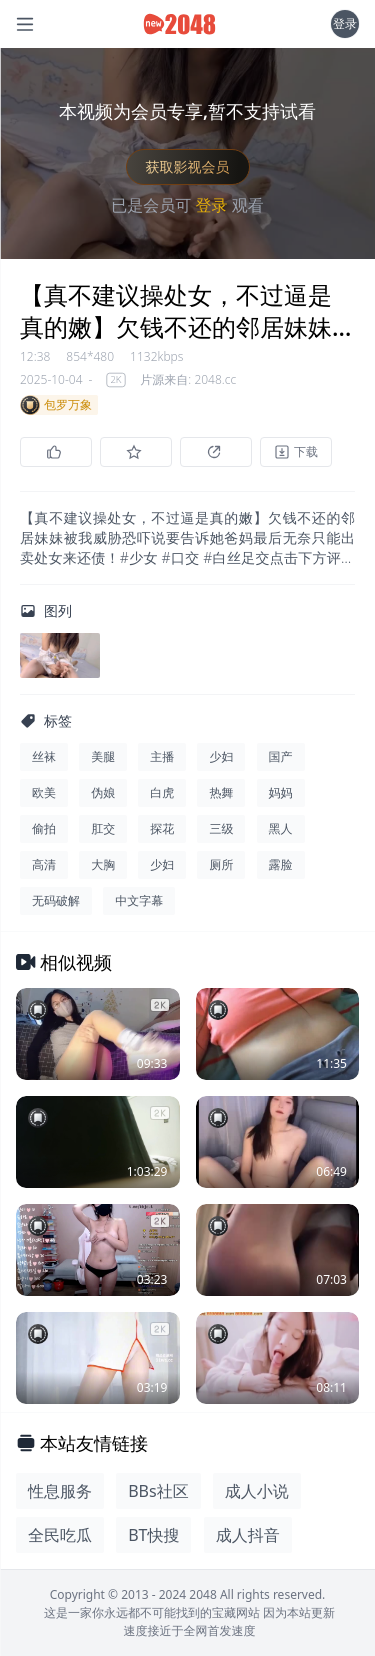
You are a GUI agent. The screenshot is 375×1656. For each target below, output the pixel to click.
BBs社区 (158, 1491)
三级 (221, 828)
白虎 (162, 792)
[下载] (296, 452)
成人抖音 (248, 1535)
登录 (345, 23)
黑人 (281, 828)
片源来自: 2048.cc (188, 380)
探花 (162, 828)
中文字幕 (139, 900)
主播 (162, 756)
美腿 (103, 756)
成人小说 (257, 1491)
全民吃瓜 (60, 1535)
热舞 (221, 792)
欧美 (44, 792)
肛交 (103, 828)
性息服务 (60, 1491)
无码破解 (56, 900)
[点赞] (56, 452)
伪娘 (103, 792)
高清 (44, 864)
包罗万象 (56, 405)
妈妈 (281, 792)
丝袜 (44, 756)
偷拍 (44, 828)
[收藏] (136, 452)
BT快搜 (153, 1535)
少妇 (221, 756)
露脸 (281, 864)
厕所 (221, 864)
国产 (281, 756)
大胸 (103, 864)
